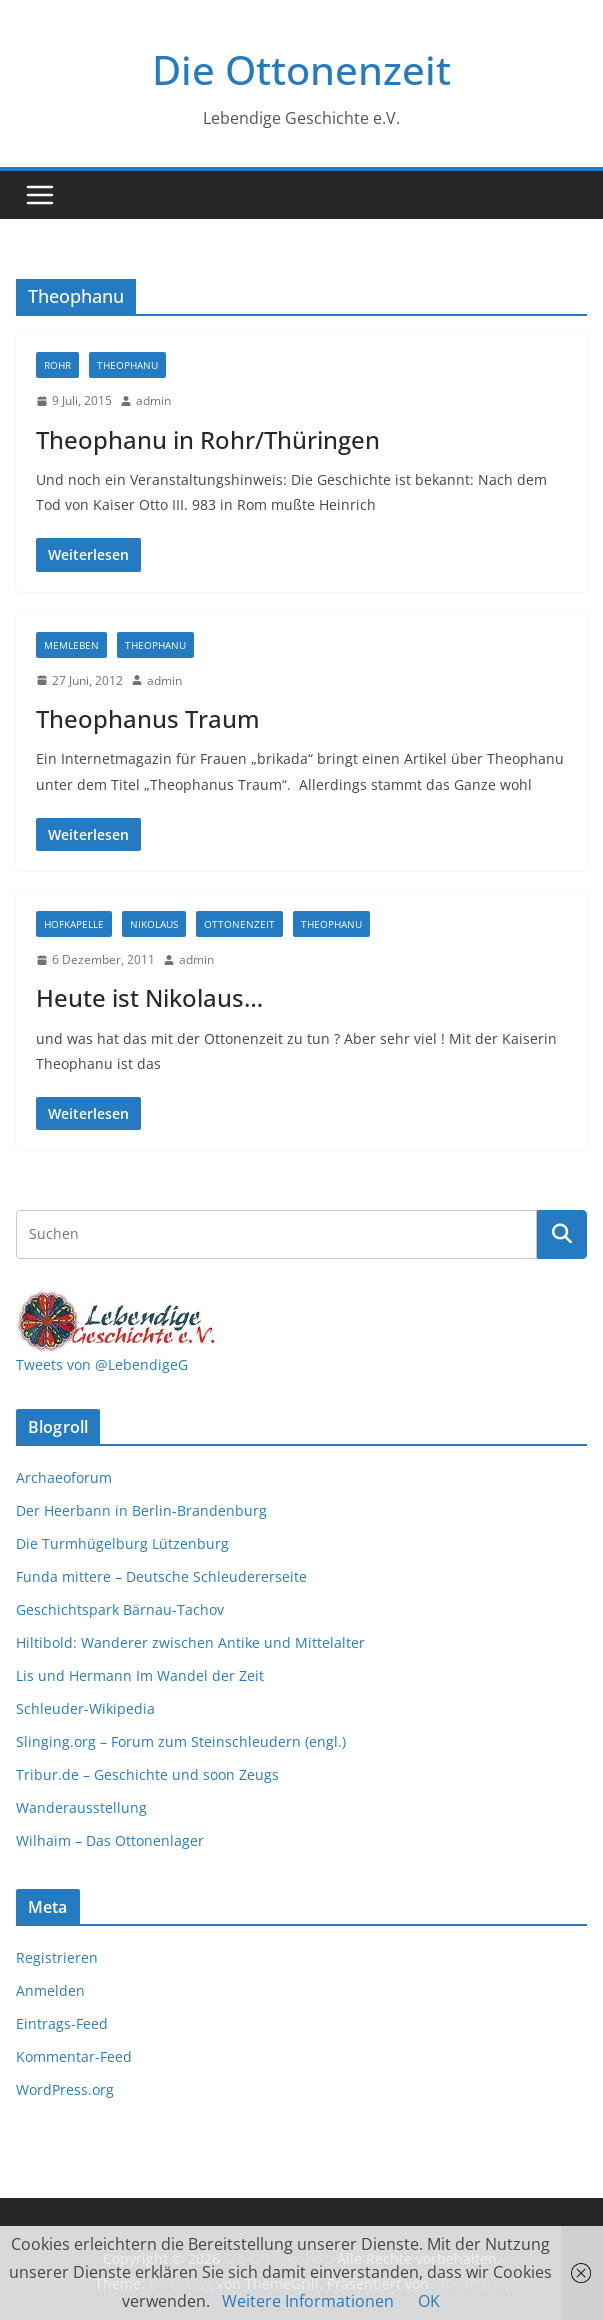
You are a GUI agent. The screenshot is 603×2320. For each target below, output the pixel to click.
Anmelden (50, 1990)
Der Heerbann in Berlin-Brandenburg (141, 1510)
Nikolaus (154, 924)
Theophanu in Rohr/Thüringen (208, 439)
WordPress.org (65, 2089)
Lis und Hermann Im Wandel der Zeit (140, 1675)
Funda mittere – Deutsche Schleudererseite (161, 1576)
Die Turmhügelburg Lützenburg (122, 1543)
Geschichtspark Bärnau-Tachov (120, 1609)
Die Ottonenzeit (301, 69)
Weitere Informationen (308, 2301)
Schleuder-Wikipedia (85, 1708)
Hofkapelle (74, 924)
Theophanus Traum (148, 718)
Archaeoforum (64, 1477)
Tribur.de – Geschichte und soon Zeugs (147, 1774)
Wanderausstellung (81, 1807)
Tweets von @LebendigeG (102, 1364)
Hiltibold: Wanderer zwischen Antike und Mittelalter (190, 1642)
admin (153, 400)
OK (429, 2301)
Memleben (71, 645)
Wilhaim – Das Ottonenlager (110, 1840)
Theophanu (127, 365)
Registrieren (57, 1957)
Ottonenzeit (239, 924)
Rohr (57, 365)
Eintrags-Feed (62, 2023)
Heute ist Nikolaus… (149, 997)
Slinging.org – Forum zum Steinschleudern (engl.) (181, 1741)
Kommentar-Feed (74, 2056)
